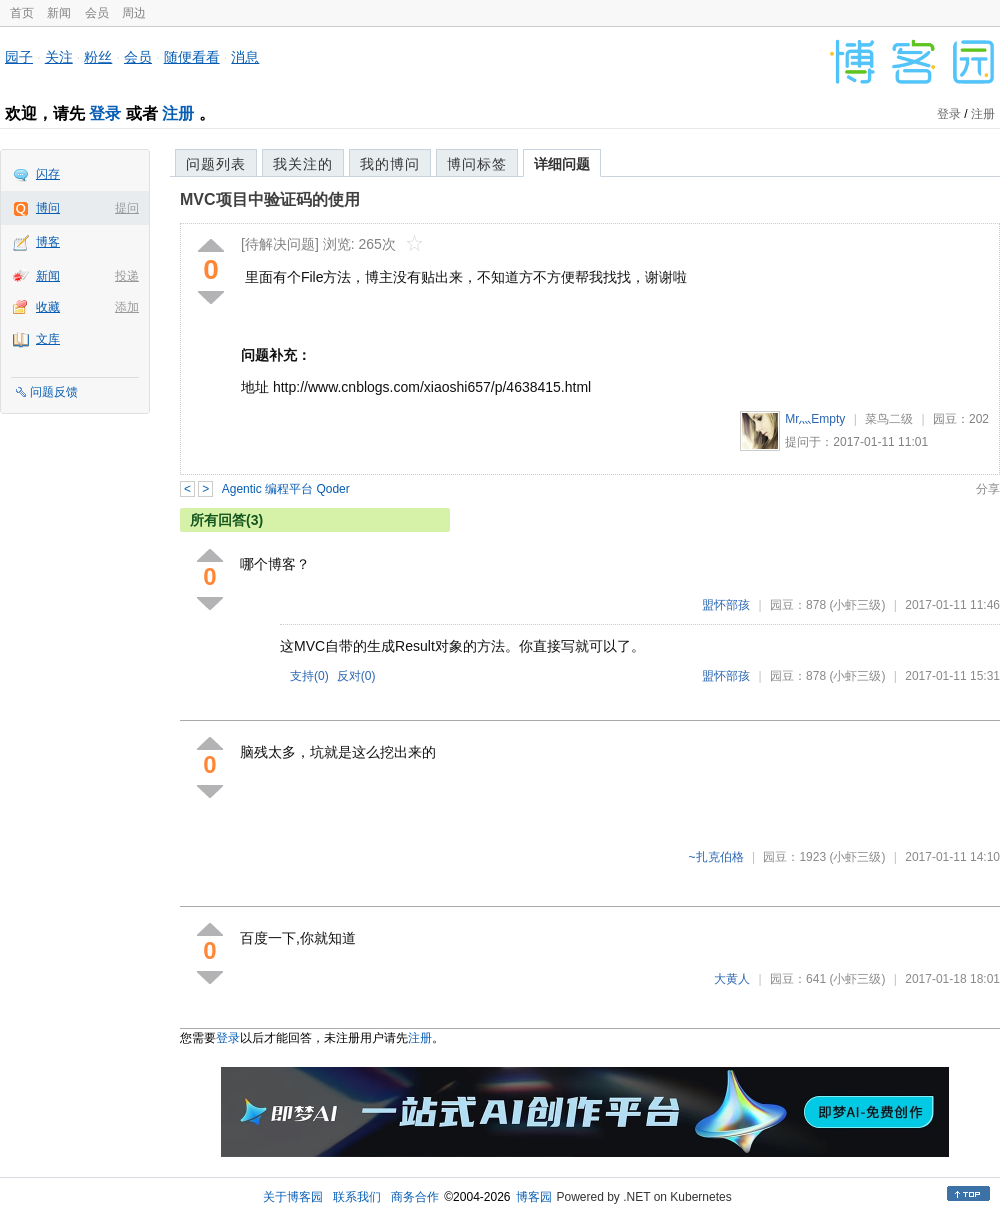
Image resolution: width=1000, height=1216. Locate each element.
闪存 (48, 174)
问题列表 (216, 164)
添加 (127, 307)
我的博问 (390, 164)
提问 (127, 208)
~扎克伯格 (716, 857)
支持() (309, 676)
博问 (48, 208)
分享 (988, 489)
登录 (105, 113)
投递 (127, 276)
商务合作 (415, 1197)
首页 (22, 13)
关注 (59, 57)
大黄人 (732, 979)
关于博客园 (293, 1197)
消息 (245, 57)
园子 (19, 57)
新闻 (59, 13)
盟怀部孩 (726, 605)
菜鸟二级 (889, 419)
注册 (178, 113)
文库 (48, 339)
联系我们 (357, 1197)
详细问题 (562, 164)
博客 (48, 242)
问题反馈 (54, 392)
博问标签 (477, 164)
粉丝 (98, 57)
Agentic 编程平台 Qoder (286, 489)
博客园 (534, 1197)
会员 (97, 13)
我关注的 (303, 164)
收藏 (48, 307)
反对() (356, 676)
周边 (134, 13)
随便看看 (192, 57)
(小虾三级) (857, 605)
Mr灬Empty (815, 419)
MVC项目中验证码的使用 (270, 199)
